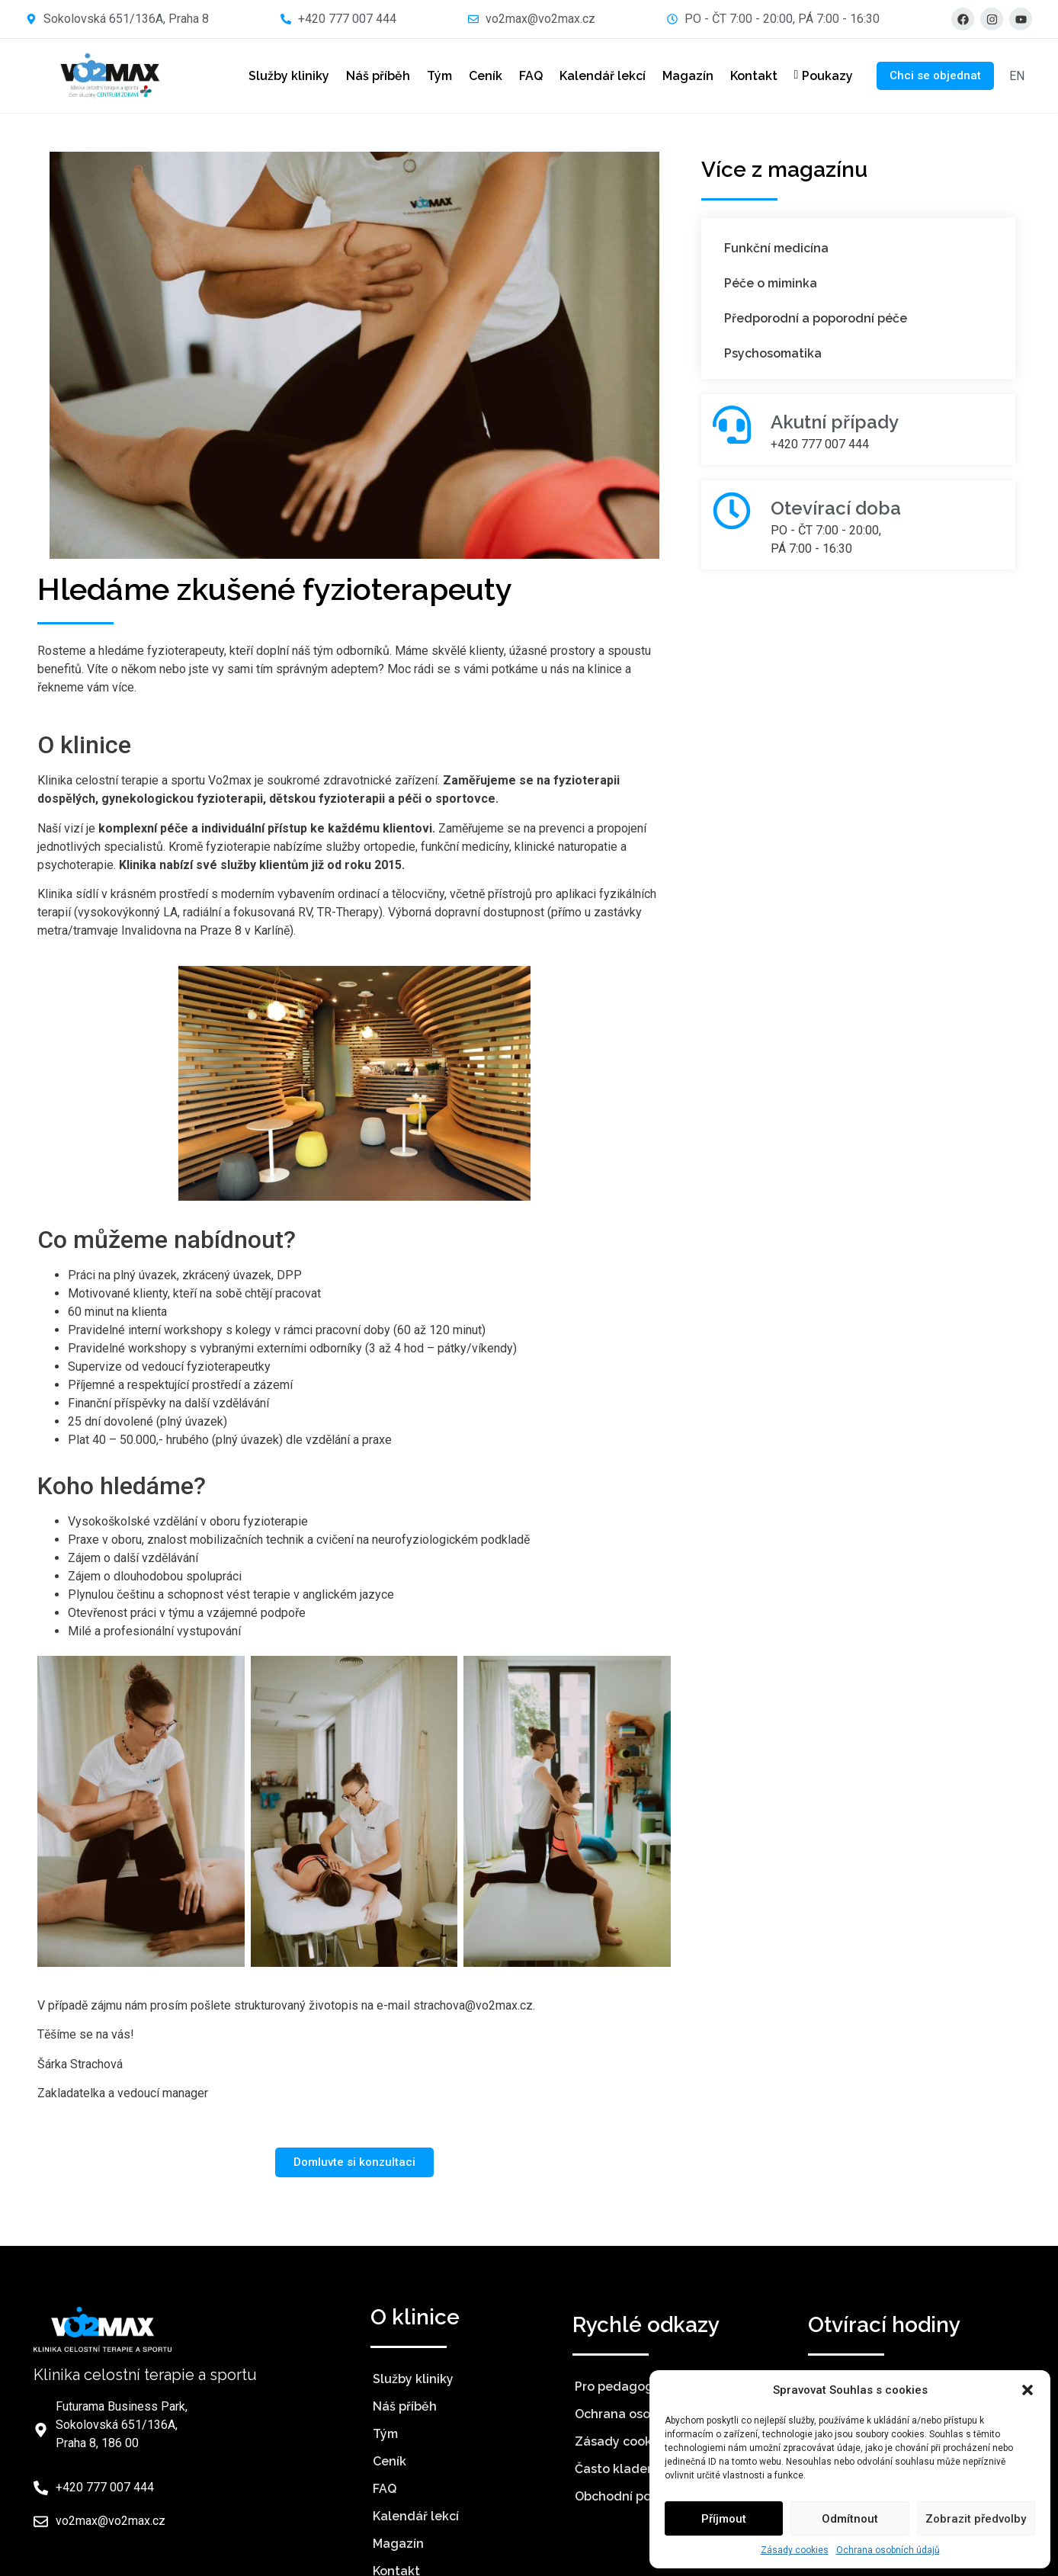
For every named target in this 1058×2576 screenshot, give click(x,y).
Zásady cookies (795, 2550)
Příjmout (723, 2519)
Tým (428, 76)
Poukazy (812, 76)
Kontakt (742, 76)
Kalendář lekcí (591, 76)
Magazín (676, 76)
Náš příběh (367, 76)
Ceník (474, 76)
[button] (1027, 2390)
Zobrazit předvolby (975, 2519)
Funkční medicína (776, 248)
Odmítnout (850, 2519)
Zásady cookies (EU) (635, 2441)
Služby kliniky (277, 76)
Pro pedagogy (617, 2386)
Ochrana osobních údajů (888, 2550)
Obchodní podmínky (634, 2496)
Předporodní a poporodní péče (815, 318)
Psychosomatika (773, 353)
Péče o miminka (770, 283)
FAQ (519, 76)
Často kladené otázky (641, 2469)
